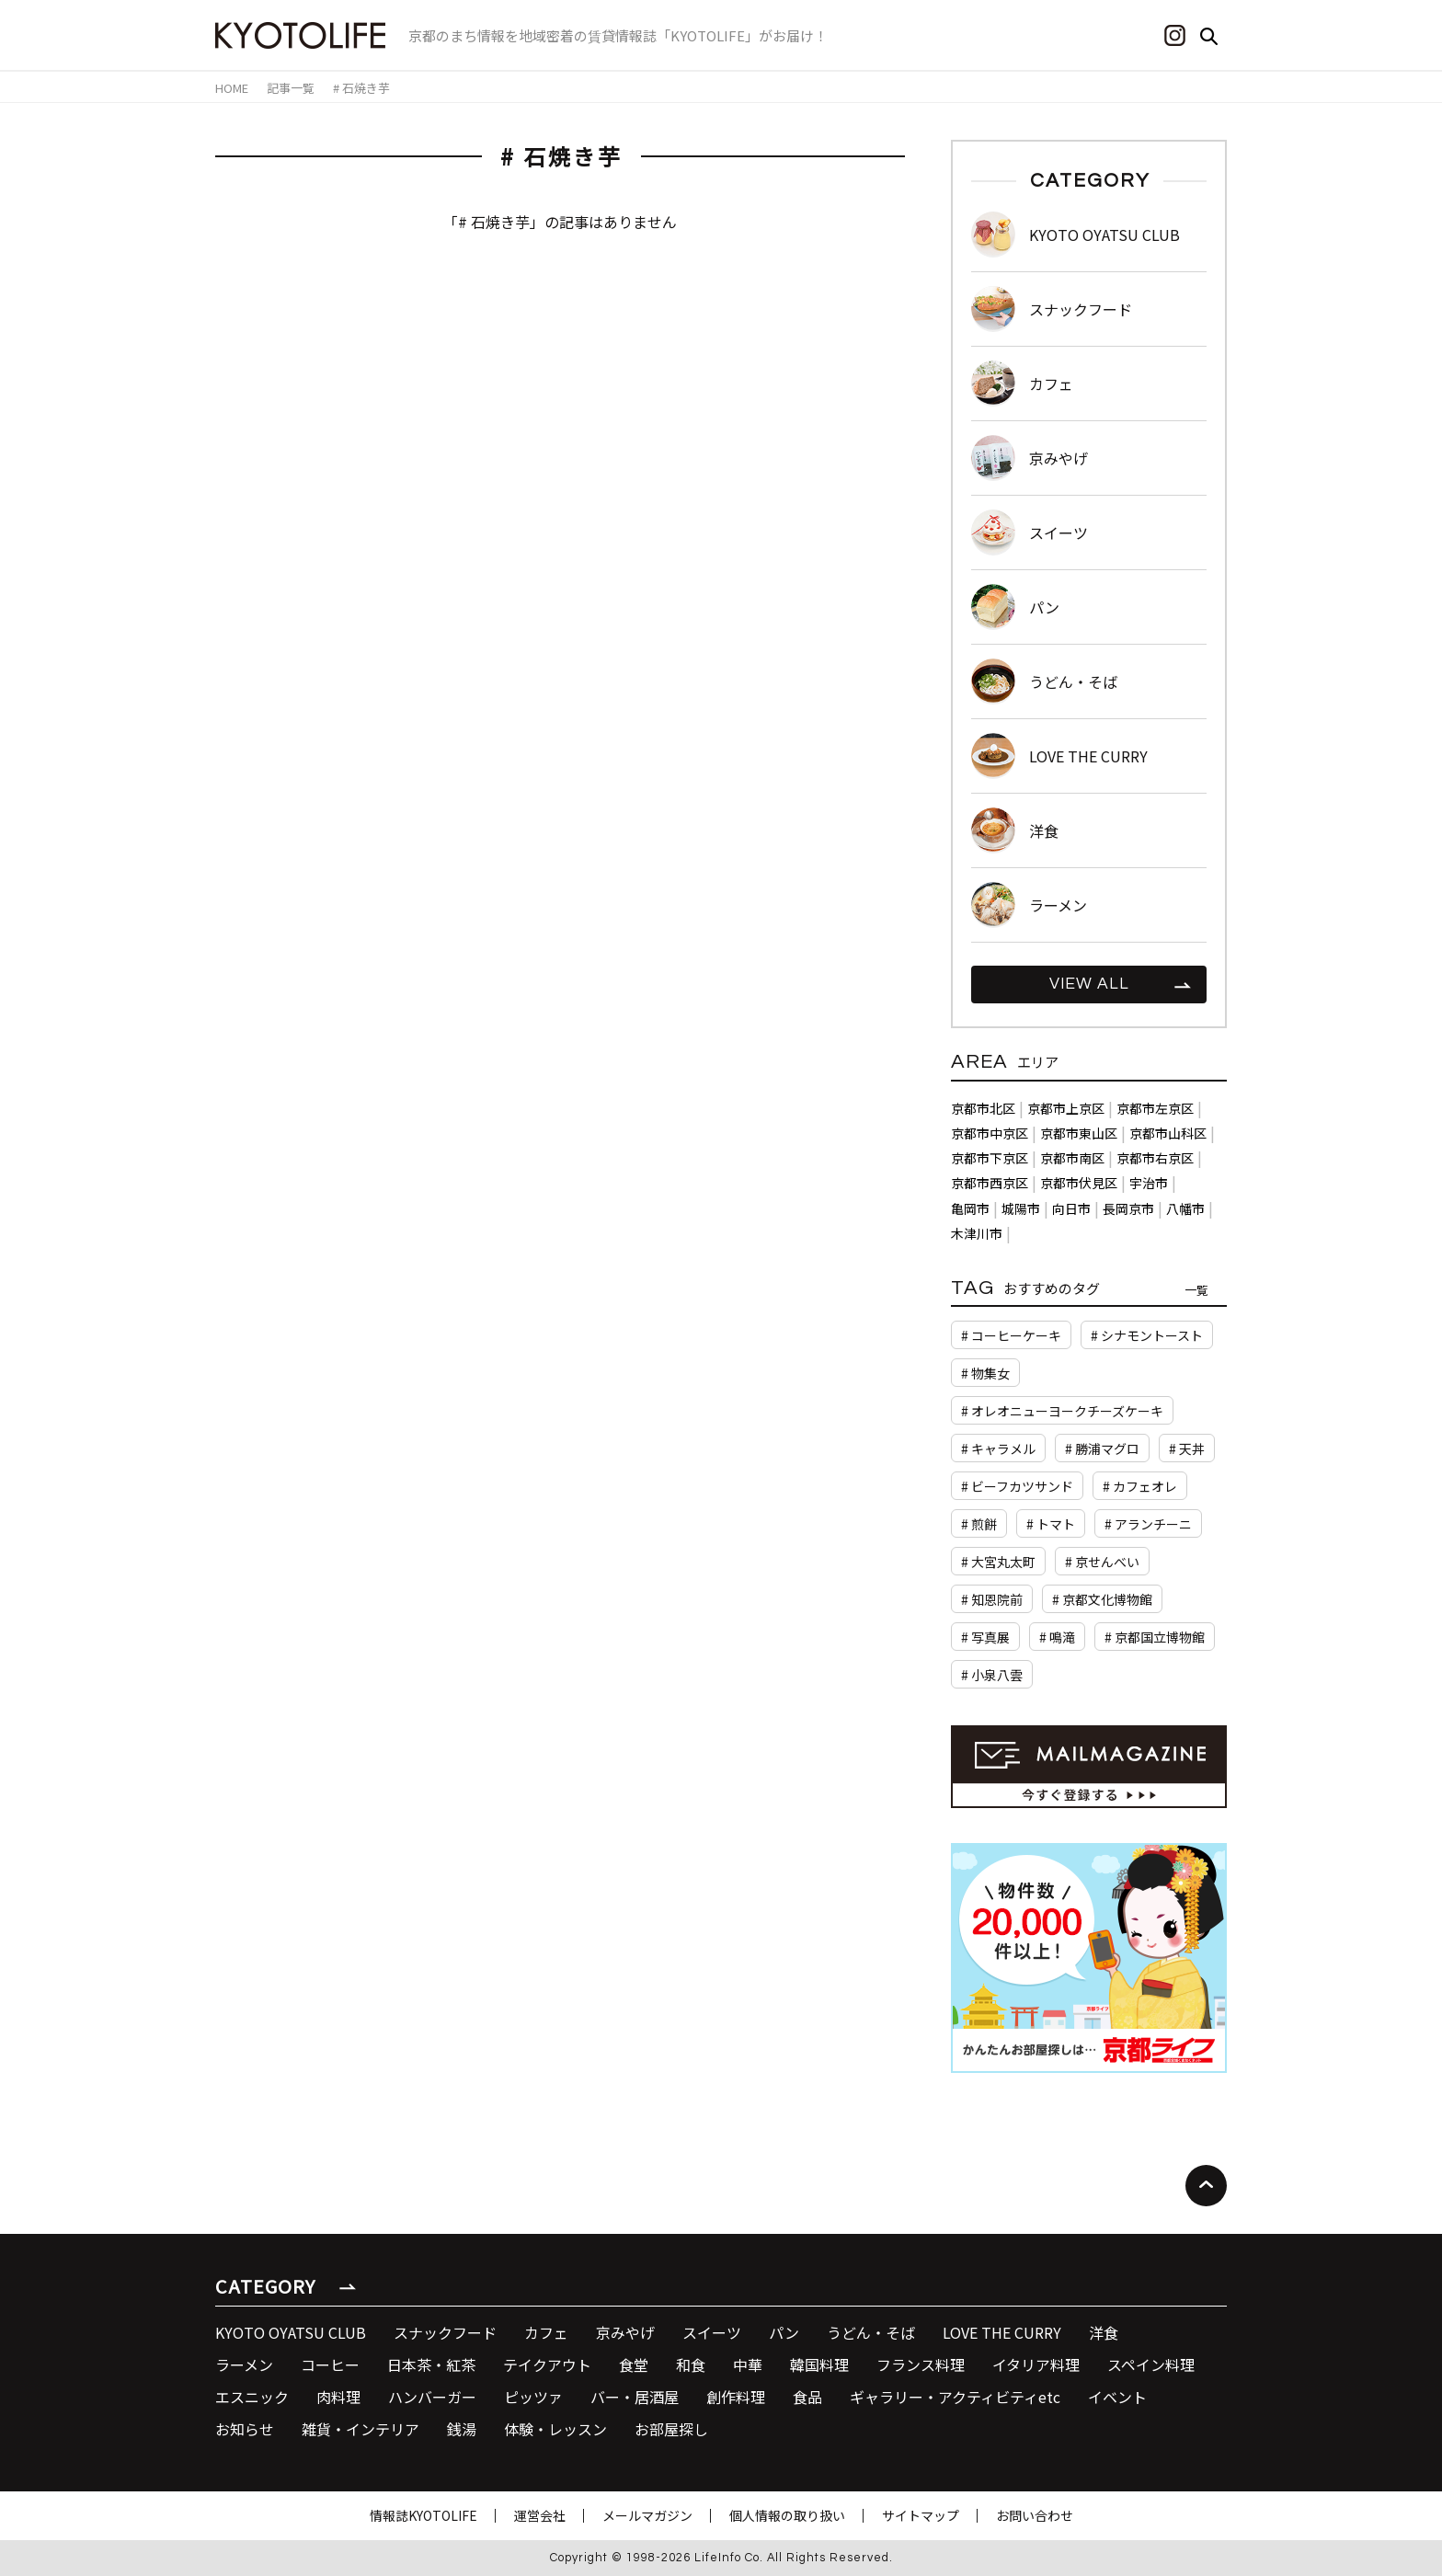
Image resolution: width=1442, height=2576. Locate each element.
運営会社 (540, 2515)
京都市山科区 (1168, 1133)
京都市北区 (983, 1108)
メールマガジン (647, 2515)
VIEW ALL (1089, 984)
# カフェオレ (1140, 1486)
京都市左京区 (1155, 1108)
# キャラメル (998, 1448)
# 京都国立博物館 (1154, 1637)
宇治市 (1148, 1183)
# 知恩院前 (992, 1599)
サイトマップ (920, 2515)
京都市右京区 (1155, 1158)
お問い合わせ (1034, 2515)
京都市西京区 (989, 1183)
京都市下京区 (989, 1158)
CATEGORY (265, 2286)
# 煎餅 (979, 1524)
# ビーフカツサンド (1017, 1486)
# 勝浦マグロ (1102, 1448)
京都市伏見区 (1078, 1183)
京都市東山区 (1078, 1133)
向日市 (1071, 1208)
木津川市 (976, 1233)
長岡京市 (1128, 1208)
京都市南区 (1072, 1158)
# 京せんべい (1102, 1561)
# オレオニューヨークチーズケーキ (1062, 1411)
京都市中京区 (989, 1133)
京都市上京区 (1065, 1108)
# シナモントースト (1147, 1335)
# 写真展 (985, 1637)
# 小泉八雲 (992, 1675)
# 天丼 (1187, 1448)
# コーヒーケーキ (1011, 1335)
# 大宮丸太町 (998, 1561)
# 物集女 (985, 1373)
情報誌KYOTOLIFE (423, 2515)
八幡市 (1185, 1208)
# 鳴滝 (1057, 1637)
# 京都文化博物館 (1102, 1599)
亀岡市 (970, 1208)
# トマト (1050, 1524)
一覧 (1196, 1290)
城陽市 (1020, 1208)
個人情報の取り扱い (787, 2515)
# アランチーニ (1148, 1524)
